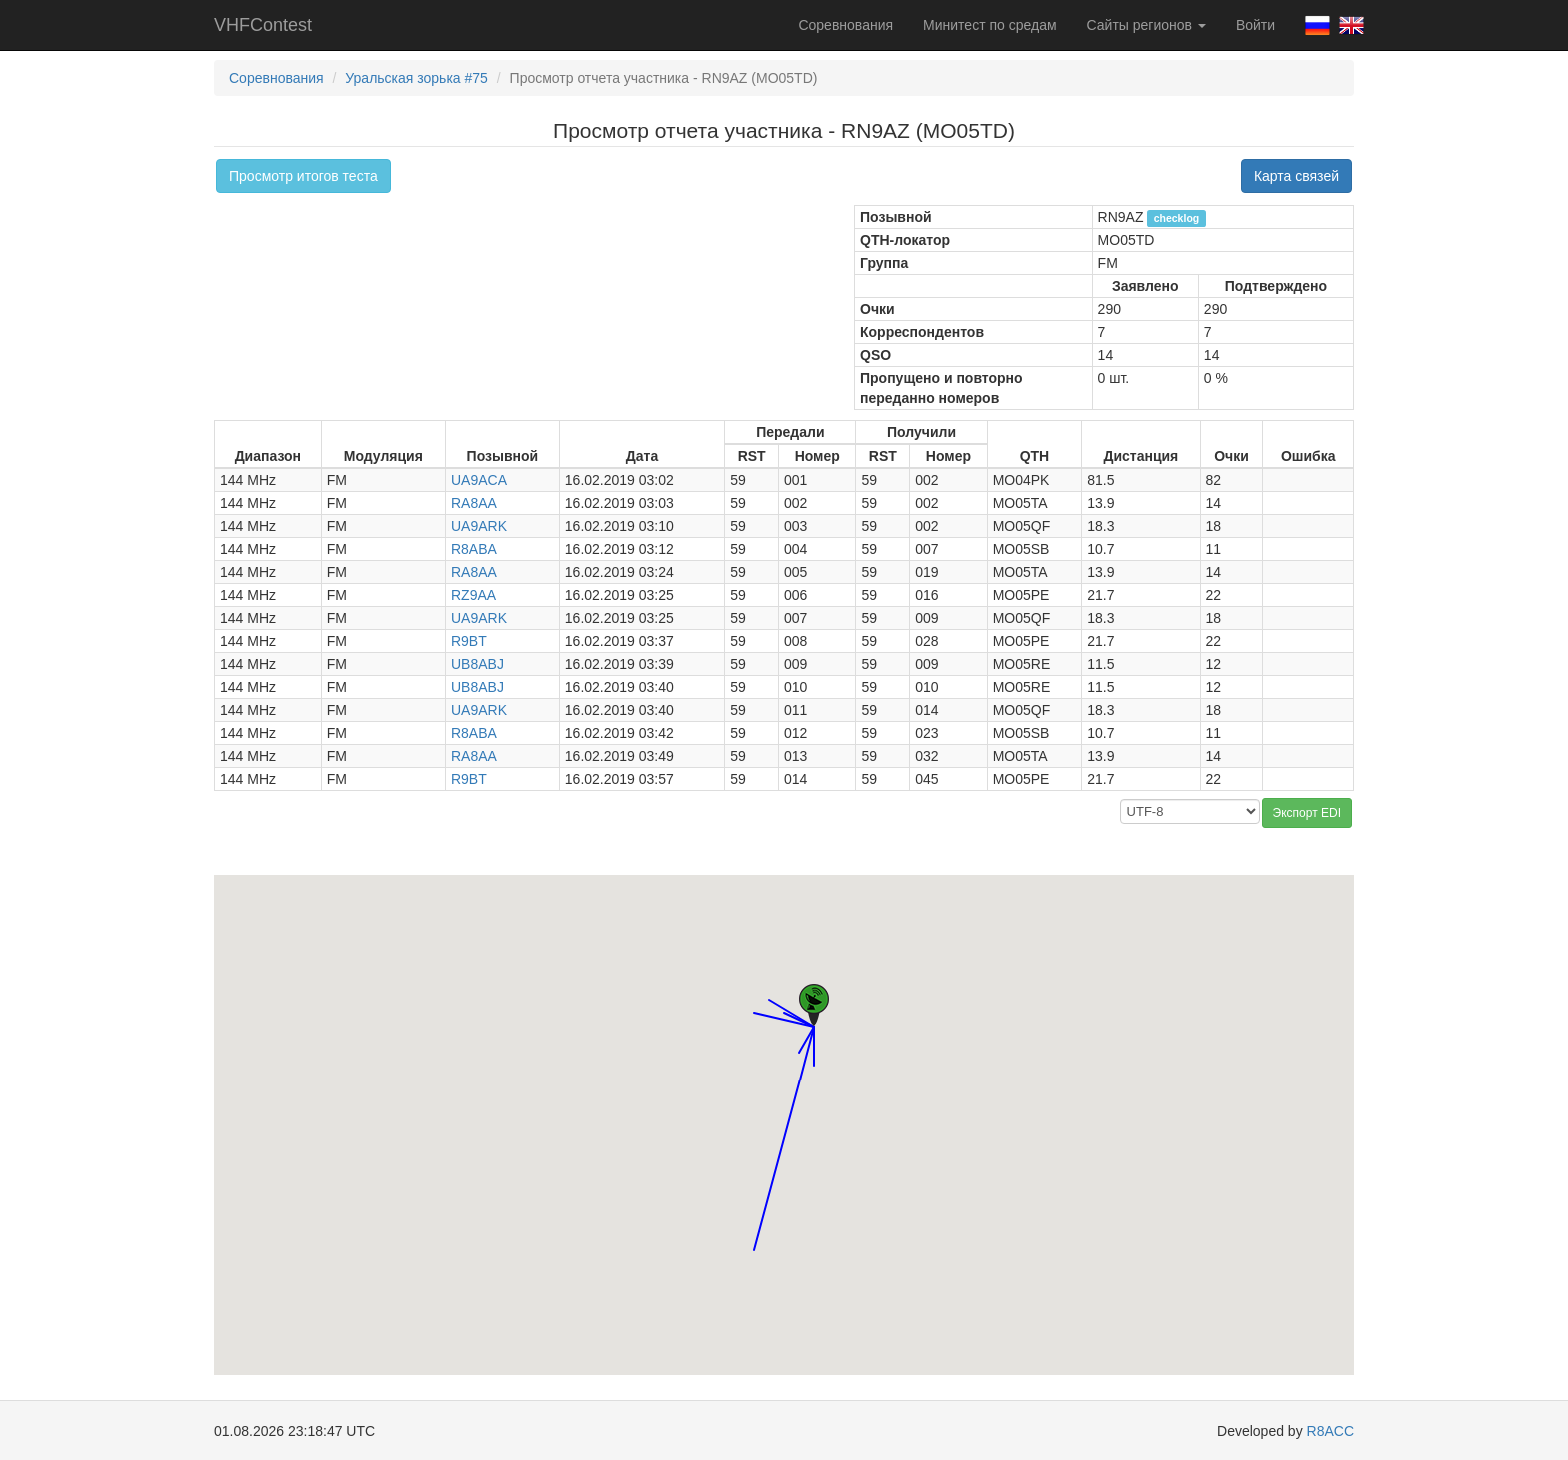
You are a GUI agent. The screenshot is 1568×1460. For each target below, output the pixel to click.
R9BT (469, 641)
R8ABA (474, 549)
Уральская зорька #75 (416, 78)
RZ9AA (473, 595)
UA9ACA (479, 480)
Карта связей (1296, 176)
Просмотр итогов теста (303, 176)
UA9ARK (479, 526)
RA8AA (474, 503)
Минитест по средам (989, 25)
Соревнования (845, 25)
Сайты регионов (1146, 25)
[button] (799, 1034)
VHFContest (263, 25)
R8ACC (1330, 1431)
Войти (1255, 25)
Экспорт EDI (1307, 813)
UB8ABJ (477, 664)
